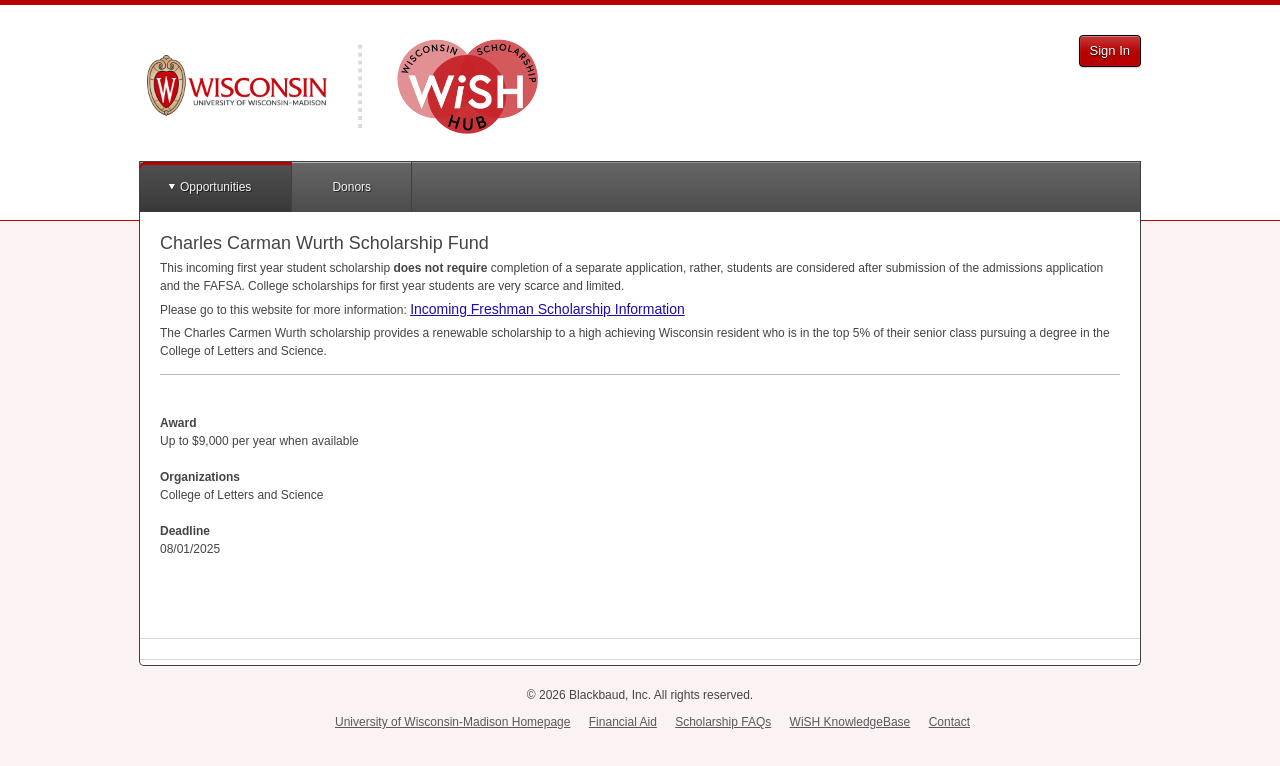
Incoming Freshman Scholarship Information (547, 309)
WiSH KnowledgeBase (850, 722)
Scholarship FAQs (723, 722)
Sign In (1110, 50)
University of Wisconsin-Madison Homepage (452, 722)
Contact (949, 722)
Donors (351, 187)
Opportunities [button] (215, 187)
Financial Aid (623, 722)
